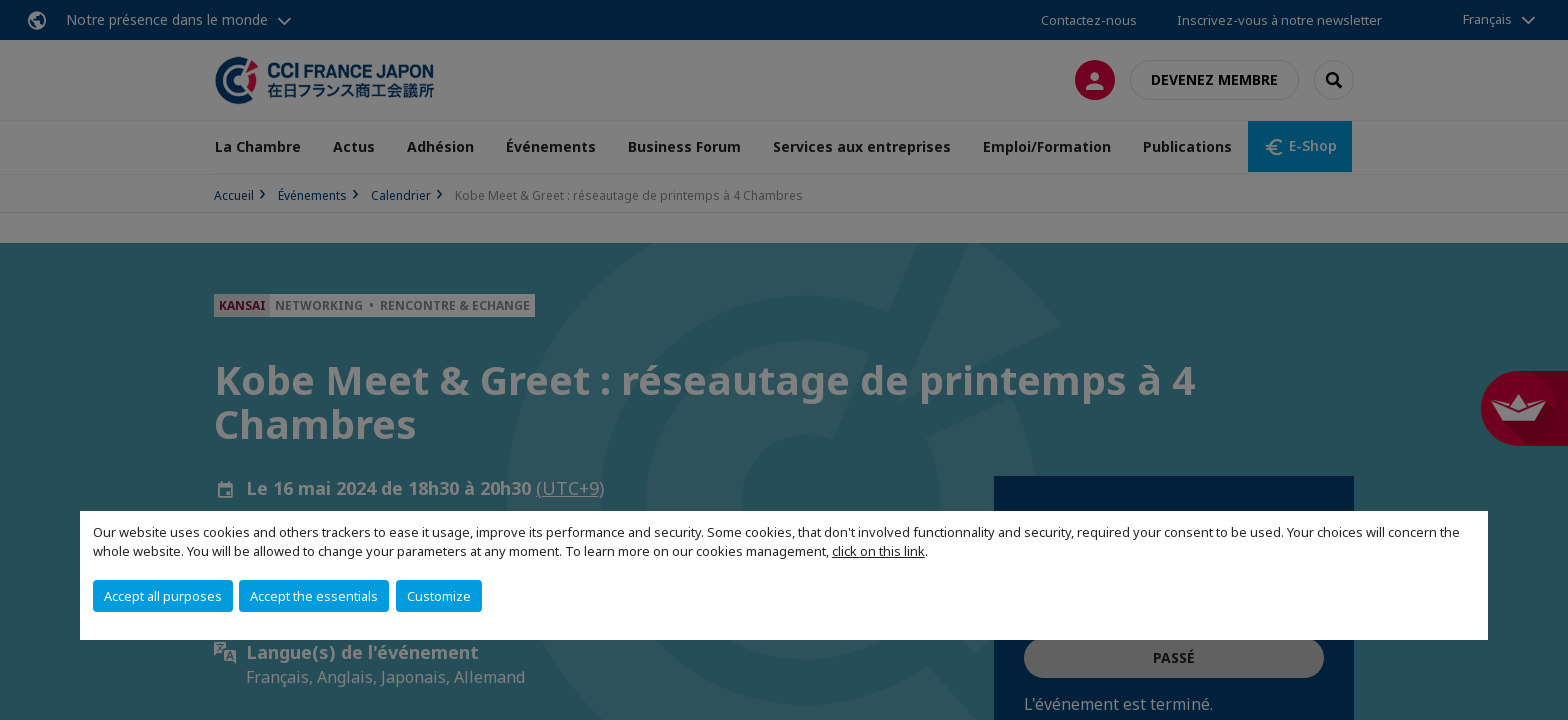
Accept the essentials (314, 596)
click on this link (878, 551)
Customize (439, 596)
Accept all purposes (163, 596)
